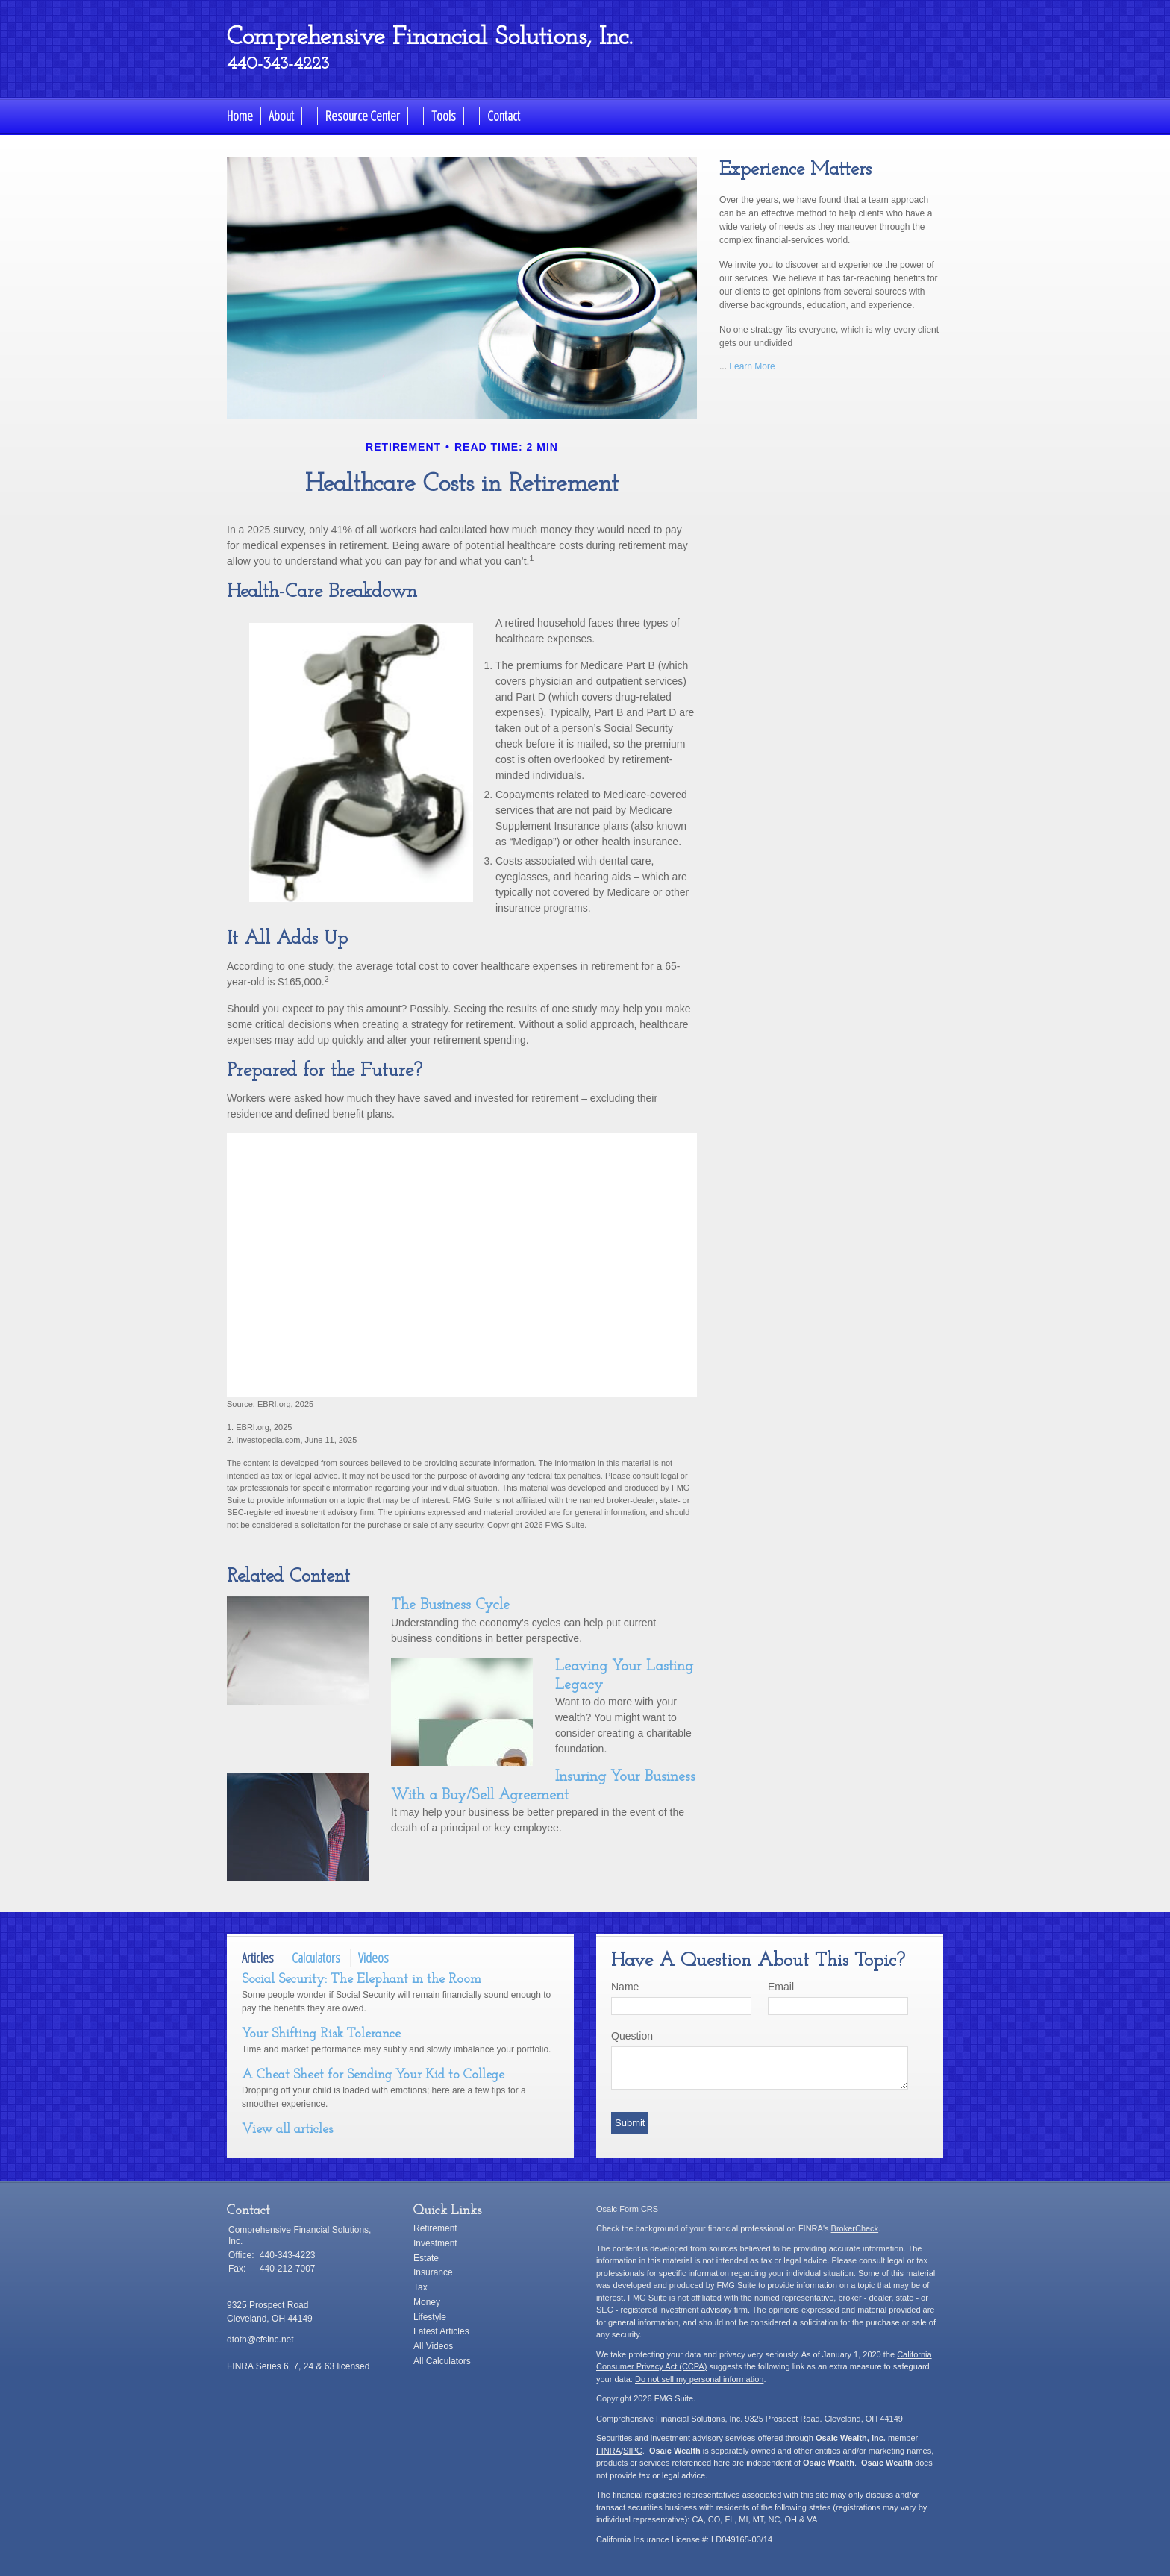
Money (426, 2302)
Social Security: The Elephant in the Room (361, 1979)
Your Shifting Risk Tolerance (321, 2034)
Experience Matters (795, 170)
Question (632, 2036)
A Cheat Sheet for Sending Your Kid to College (373, 2075)
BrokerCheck (855, 2228)
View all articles (287, 2129)
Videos (373, 1958)
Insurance (433, 2272)
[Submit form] (629, 2123)
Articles (258, 1958)
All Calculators (442, 2361)
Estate (426, 2258)
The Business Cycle (450, 1605)
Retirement (435, 2228)
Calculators (316, 1958)
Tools (443, 116)
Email (781, 1987)
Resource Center (362, 116)
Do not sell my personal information (699, 2379)
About (281, 116)
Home (240, 116)
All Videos (433, 2346)
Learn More (752, 366)
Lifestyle (429, 2317)
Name (625, 1987)
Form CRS (638, 2208)
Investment (435, 2243)
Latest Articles (441, 2331)
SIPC (632, 2450)
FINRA (608, 2450)
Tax (420, 2287)
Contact (503, 116)
